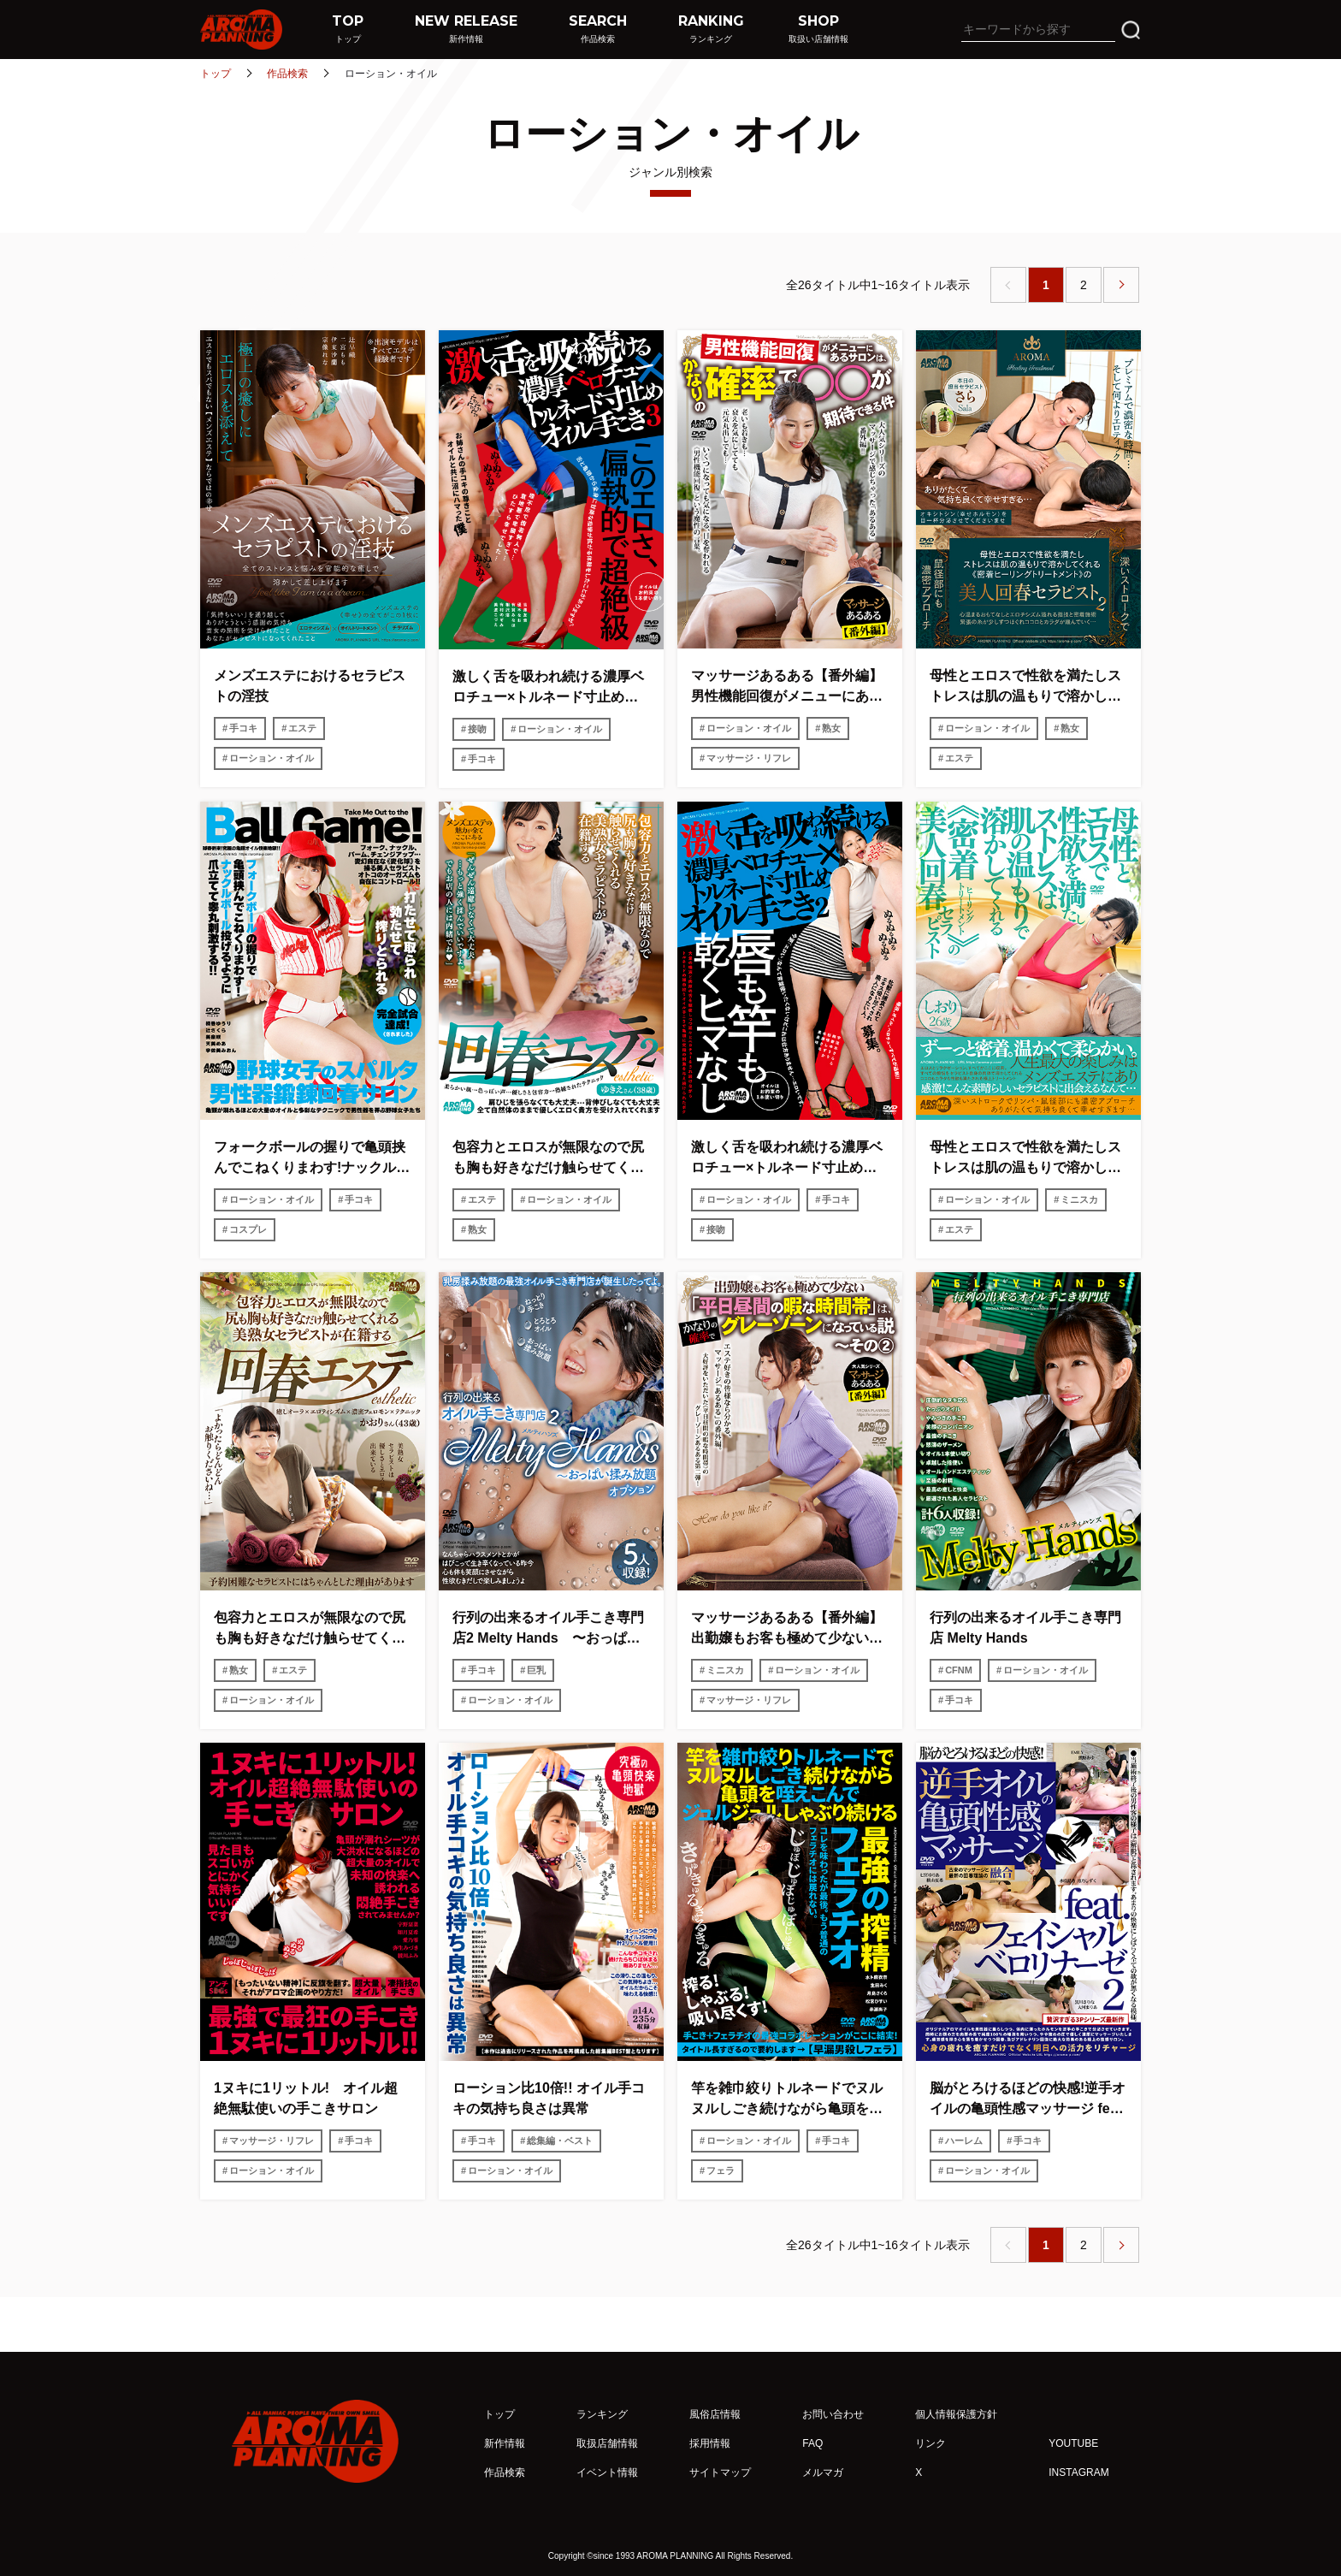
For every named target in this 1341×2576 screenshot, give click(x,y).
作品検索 (287, 74)
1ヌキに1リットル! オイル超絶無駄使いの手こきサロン (306, 2098)
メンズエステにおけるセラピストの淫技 (309, 685)
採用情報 (709, 2443)
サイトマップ (720, 2472)
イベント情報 (607, 2472)
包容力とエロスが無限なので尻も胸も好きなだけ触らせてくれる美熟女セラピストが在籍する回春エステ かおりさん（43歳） (312, 1629)
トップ (215, 74)
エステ (302, 728)
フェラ (720, 2170)
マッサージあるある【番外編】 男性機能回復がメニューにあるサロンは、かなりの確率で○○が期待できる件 (790, 687)
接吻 (477, 729)
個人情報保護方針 (956, 2414)
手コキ (243, 728)
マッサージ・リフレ (748, 758)
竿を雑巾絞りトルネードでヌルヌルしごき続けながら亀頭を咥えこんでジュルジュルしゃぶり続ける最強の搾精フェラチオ (787, 2100)
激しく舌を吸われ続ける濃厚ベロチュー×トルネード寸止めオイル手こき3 (548, 688)
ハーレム (964, 2140)
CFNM (958, 1670)
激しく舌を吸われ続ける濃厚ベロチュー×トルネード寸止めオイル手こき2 (787, 1159)
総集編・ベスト (560, 2140)
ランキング (602, 2414)
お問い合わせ (833, 2414)
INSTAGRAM (1078, 2472)
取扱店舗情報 (607, 2443)
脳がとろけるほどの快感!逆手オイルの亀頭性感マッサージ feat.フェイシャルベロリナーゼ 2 (1027, 2100)
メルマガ (822, 2472)
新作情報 (504, 2443)
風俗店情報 (715, 2414)
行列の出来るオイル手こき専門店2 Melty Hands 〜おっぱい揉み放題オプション (548, 1629)
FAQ (812, 2443)
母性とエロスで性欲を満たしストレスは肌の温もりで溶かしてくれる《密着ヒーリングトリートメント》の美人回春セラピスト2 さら (1025, 687)
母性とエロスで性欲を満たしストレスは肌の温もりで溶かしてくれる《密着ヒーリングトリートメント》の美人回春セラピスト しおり (1025, 1159)
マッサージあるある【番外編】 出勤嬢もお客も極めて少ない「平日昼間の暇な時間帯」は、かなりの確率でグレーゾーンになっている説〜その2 (790, 1629)
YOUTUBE (1073, 2443)
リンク (930, 2443)
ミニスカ (1079, 1199)
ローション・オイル (271, 758)
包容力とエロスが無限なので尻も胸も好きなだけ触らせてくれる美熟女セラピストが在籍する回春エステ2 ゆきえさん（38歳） (548, 1159)
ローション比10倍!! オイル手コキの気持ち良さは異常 (548, 2098)
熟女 (831, 728)
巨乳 (536, 1670)
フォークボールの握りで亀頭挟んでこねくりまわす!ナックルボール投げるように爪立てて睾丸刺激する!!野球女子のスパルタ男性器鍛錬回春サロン (312, 1159)
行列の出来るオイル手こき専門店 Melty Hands (1025, 1627)
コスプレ (248, 1229)
